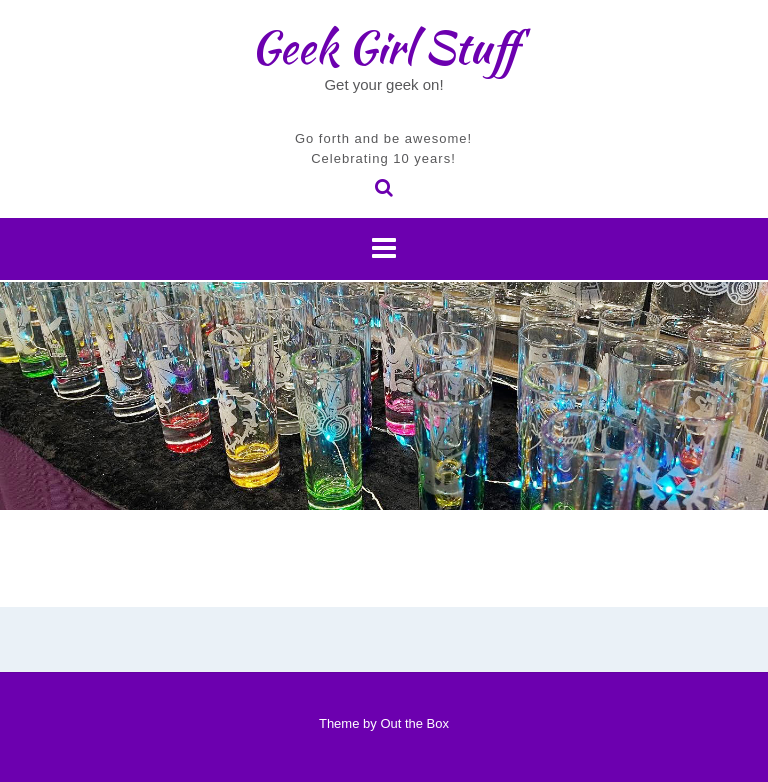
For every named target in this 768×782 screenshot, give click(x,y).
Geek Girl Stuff (384, 47)
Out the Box (414, 723)
